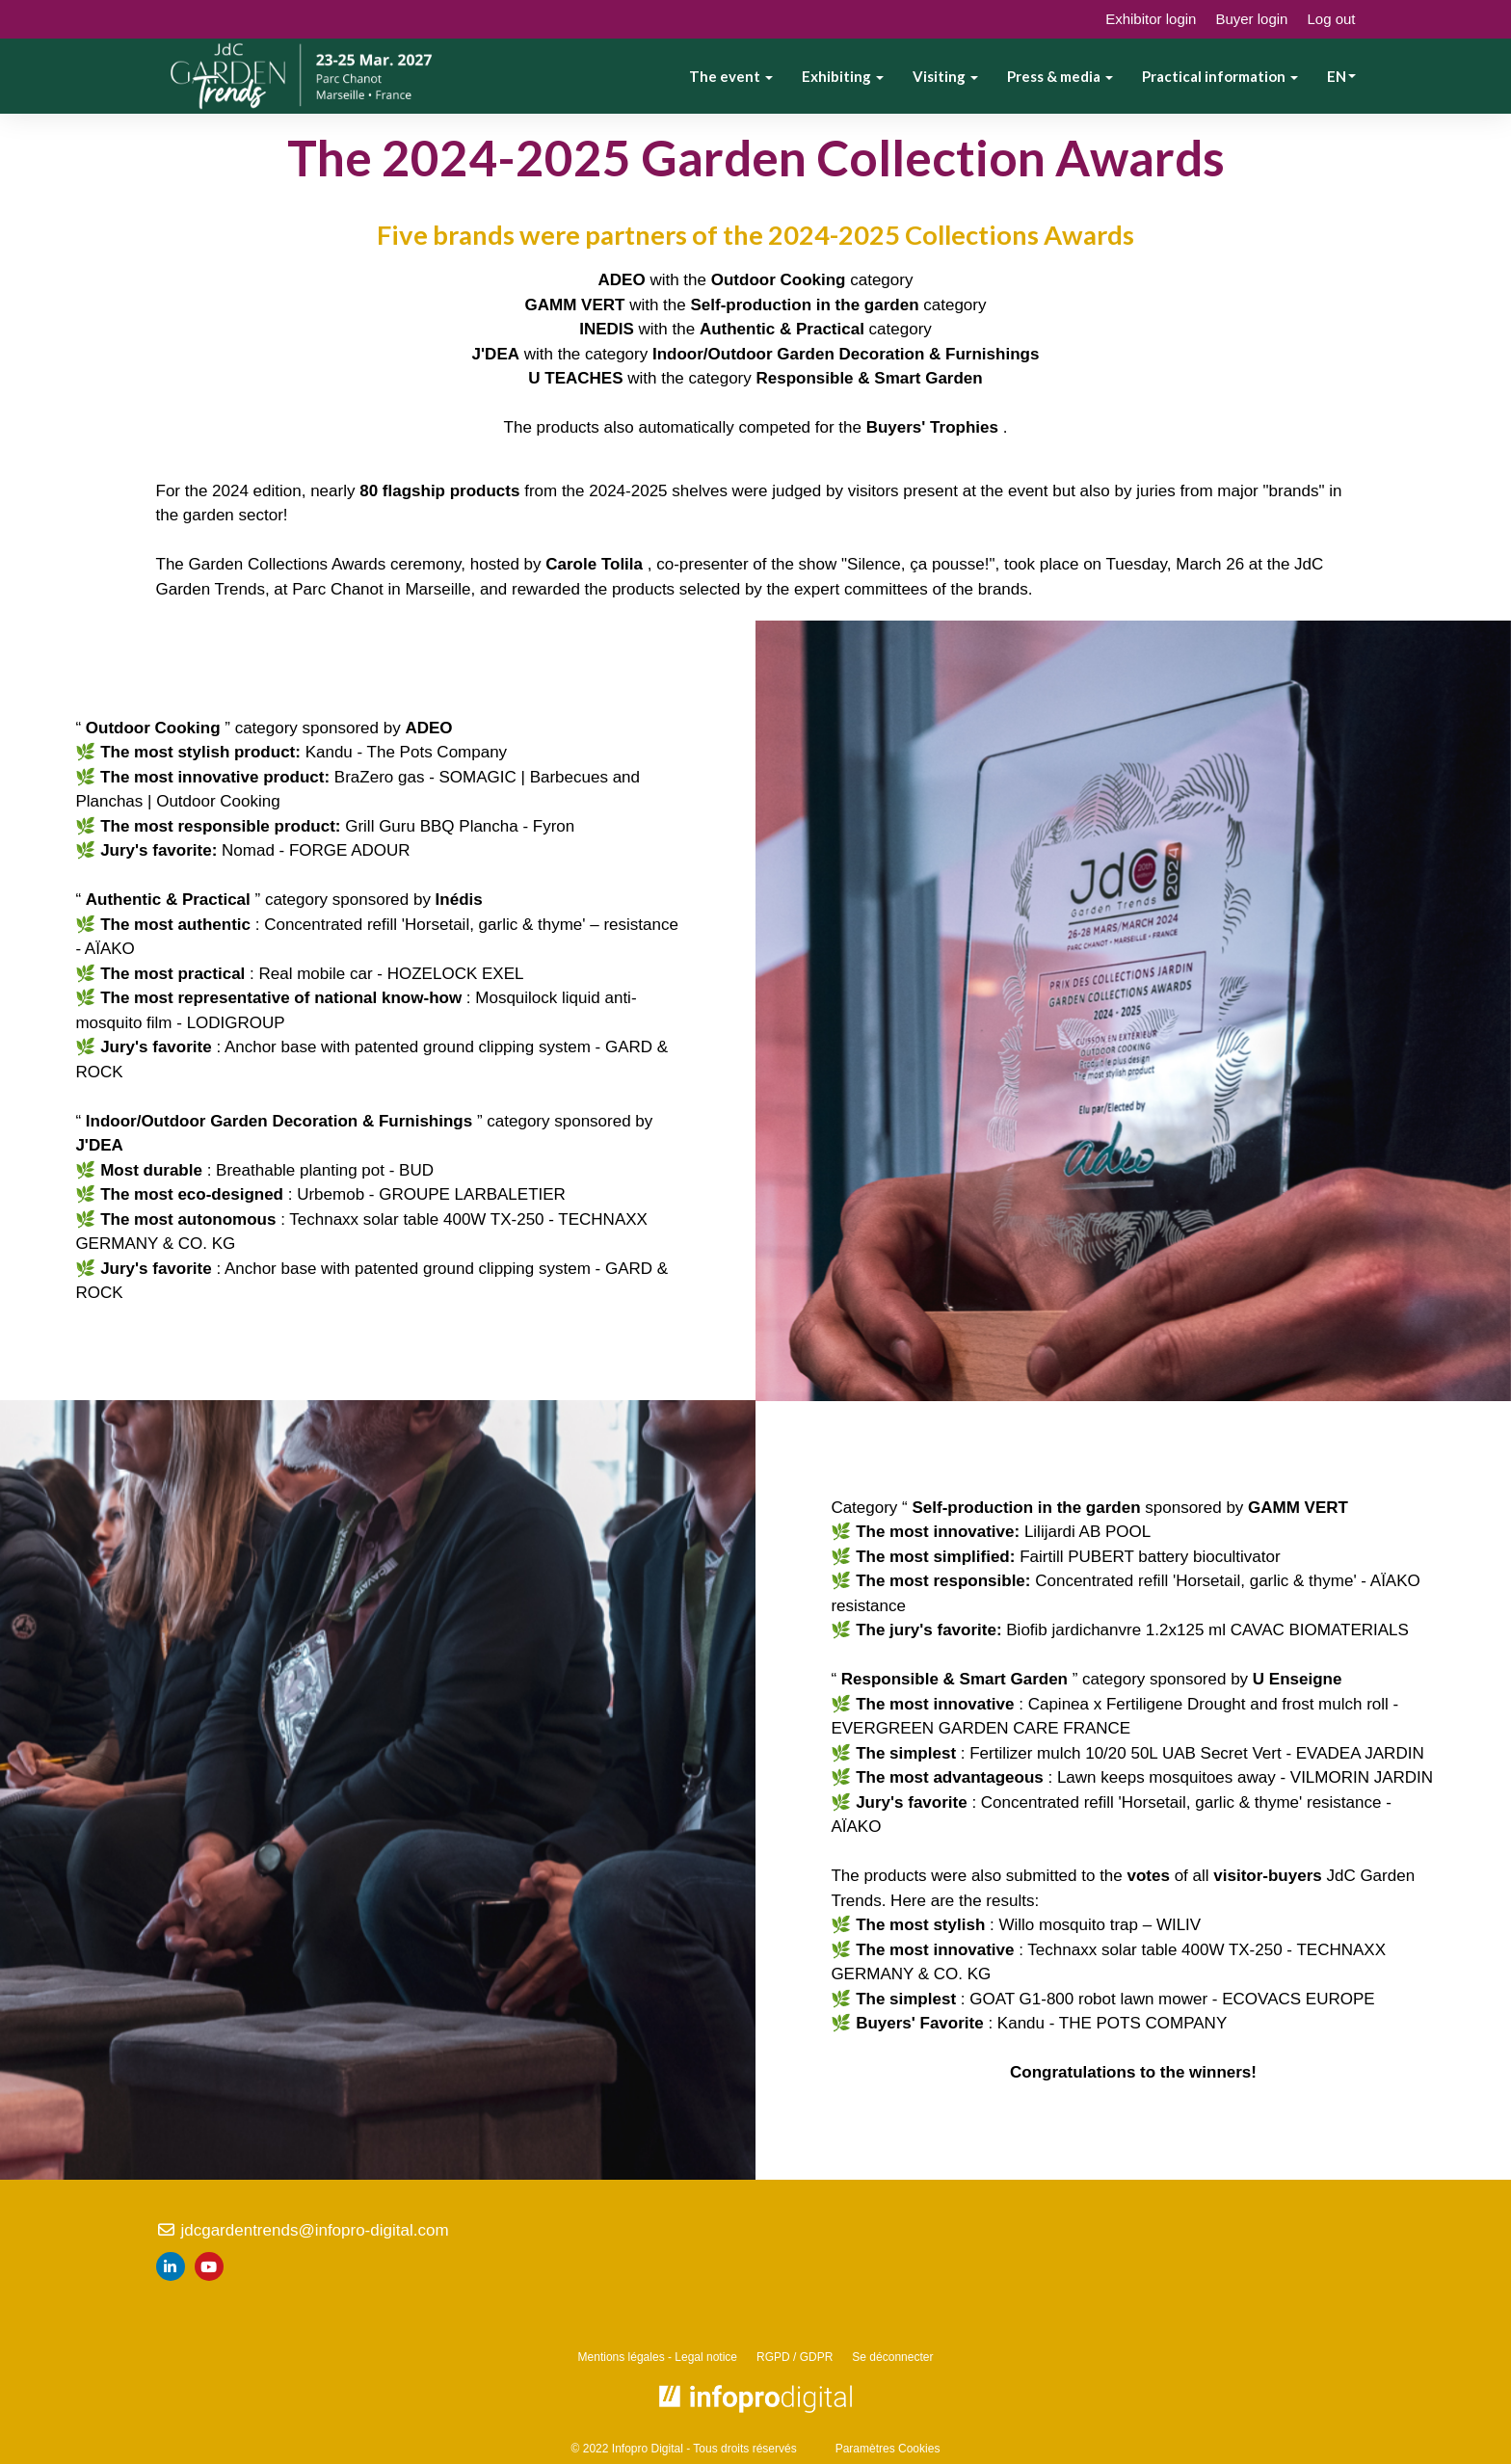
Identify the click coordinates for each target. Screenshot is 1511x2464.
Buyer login (1251, 19)
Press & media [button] (1060, 76)
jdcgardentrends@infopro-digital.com (302, 2230)
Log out (1331, 19)
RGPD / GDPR (794, 2357)
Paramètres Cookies (888, 2448)
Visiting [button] (945, 76)
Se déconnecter (892, 2357)
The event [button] (731, 76)
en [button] (1341, 76)
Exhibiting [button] (843, 76)
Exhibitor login (1150, 19)
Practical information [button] (1220, 76)
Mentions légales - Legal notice (657, 2357)
